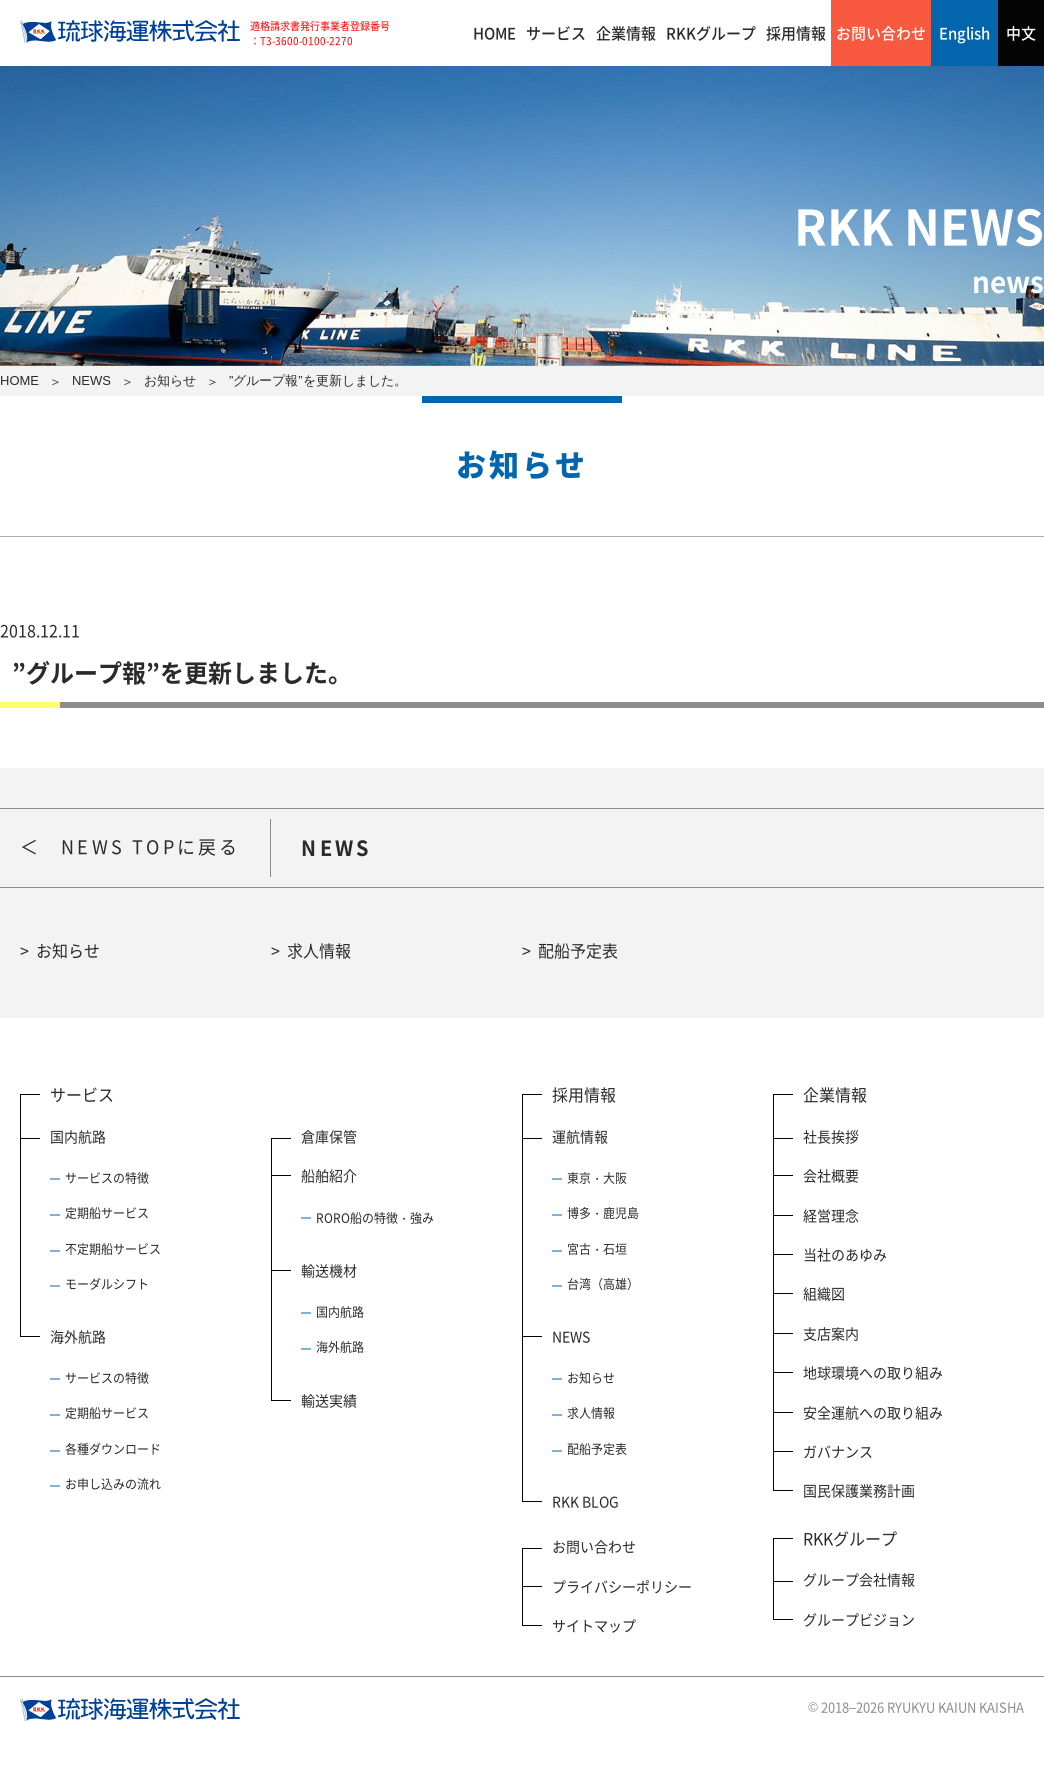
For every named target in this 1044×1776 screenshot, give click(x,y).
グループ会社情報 (859, 1579)
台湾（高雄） (603, 1284)
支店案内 (831, 1333)
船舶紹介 (329, 1175)
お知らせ (68, 950)
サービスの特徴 (107, 1178)
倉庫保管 (329, 1136)
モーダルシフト (107, 1284)
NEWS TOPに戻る (150, 846)
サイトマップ (594, 1625)
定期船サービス (107, 1213)
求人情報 (319, 950)
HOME (494, 33)
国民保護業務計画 (859, 1490)
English (964, 33)
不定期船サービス (113, 1249)
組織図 (824, 1293)
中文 (1021, 33)
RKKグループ (711, 33)
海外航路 (78, 1336)
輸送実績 (329, 1400)
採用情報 (796, 33)
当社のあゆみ (845, 1254)
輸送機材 (329, 1270)
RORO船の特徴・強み (375, 1218)
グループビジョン (859, 1619)
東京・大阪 (597, 1178)
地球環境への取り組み (873, 1372)
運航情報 (580, 1136)
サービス (556, 33)
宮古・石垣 (597, 1249)
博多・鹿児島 (603, 1213)
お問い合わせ (881, 33)
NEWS (571, 1336)
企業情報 (626, 33)
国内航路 (78, 1136)
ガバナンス (838, 1451)
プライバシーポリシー (622, 1586)
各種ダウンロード (113, 1449)
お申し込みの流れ (113, 1484)
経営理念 (831, 1215)
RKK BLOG (585, 1501)
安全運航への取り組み (873, 1412)
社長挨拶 (831, 1136)
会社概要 (831, 1175)
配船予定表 (578, 950)
